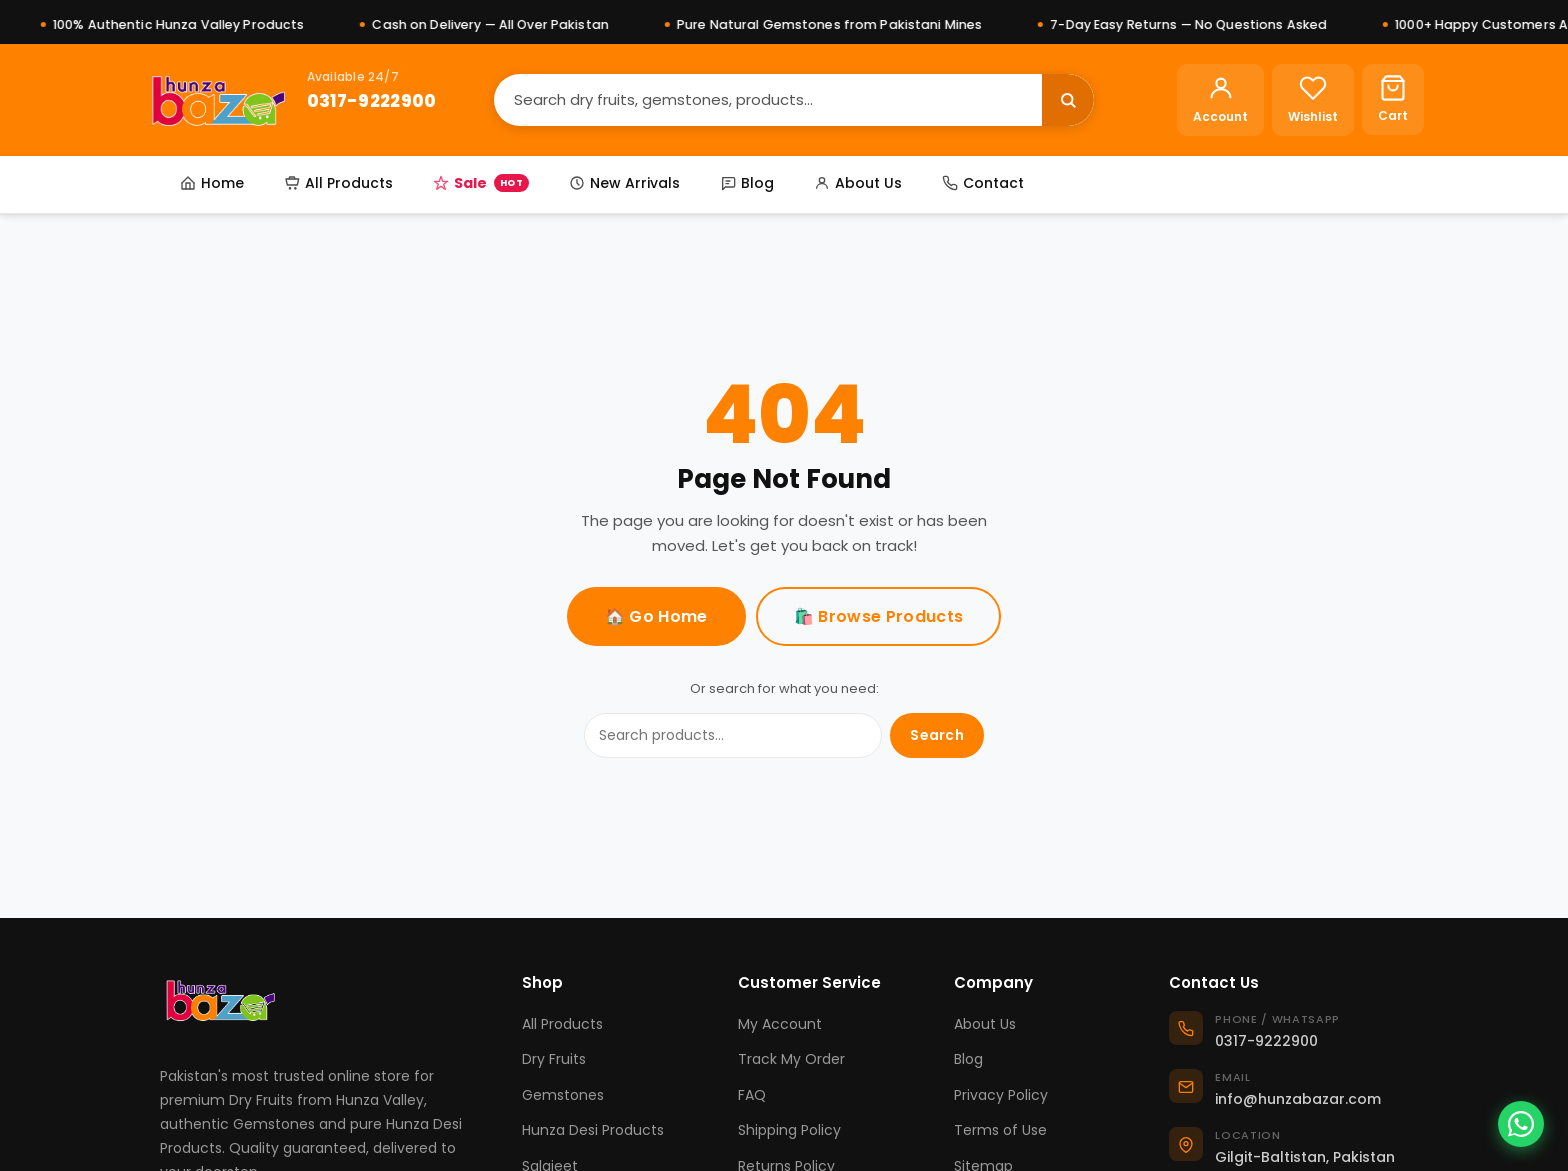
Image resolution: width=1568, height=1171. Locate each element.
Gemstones (563, 1095)
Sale (481, 183)
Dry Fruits (554, 1059)
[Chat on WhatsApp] (1521, 1124)
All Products (338, 183)
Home (212, 183)
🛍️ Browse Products (878, 616)
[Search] (768, 99)
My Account (780, 1024)
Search (937, 735)
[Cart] (1393, 99)
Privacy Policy (1001, 1095)
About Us (858, 183)
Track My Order (791, 1059)
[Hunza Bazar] (218, 100)
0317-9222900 (372, 101)
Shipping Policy (789, 1130)
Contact (983, 183)
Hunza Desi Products (593, 1130)
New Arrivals (624, 183)
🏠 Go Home (656, 616)
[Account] (1220, 100)
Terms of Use (1000, 1130)
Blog (747, 183)
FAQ (752, 1095)
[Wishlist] (1313, 100)
